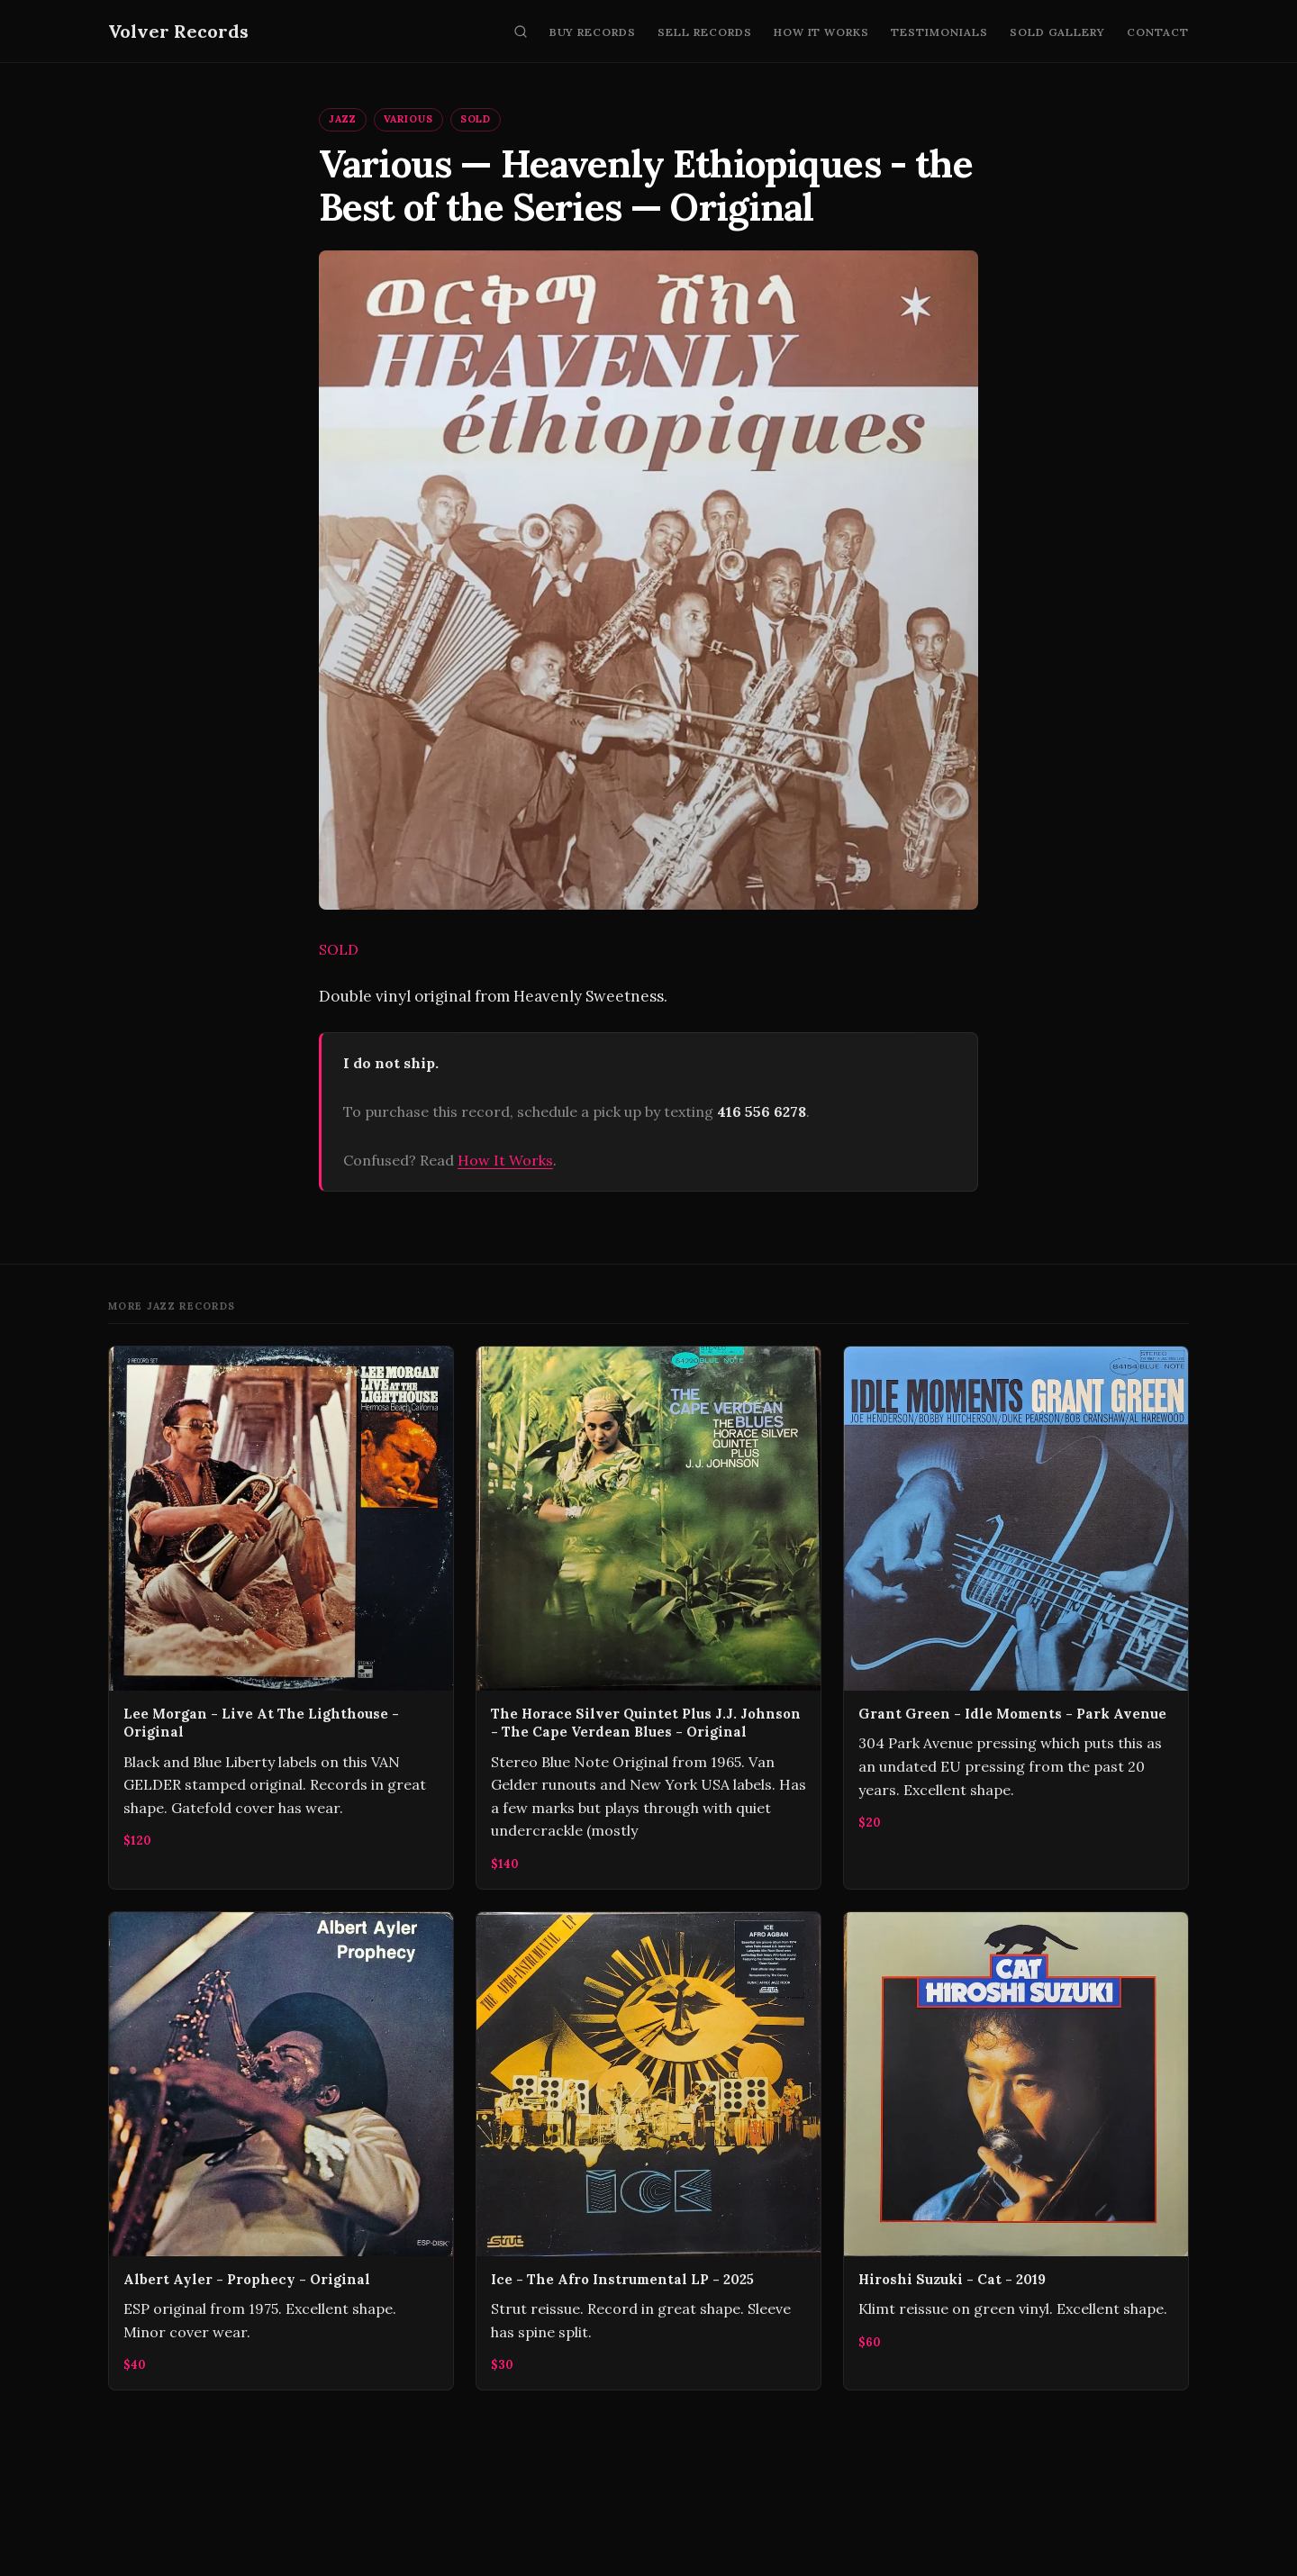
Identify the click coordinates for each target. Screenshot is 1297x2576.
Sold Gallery (1058, 32)
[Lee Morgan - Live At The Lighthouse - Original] (281, 1618)
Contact (1158, 32)
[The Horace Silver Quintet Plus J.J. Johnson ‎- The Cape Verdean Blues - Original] (648, 1618)
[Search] (520, 31)
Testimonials (939, 32)
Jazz (343, 119)
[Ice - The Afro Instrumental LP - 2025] (648, 2151)
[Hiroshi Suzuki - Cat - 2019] (1016, 2151)
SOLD (476, 119)
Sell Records (705, 32)
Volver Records (178, 31)
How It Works (822, 32)
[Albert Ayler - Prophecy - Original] (281, 2151)
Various (408, 119)
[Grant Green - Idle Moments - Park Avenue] (1016, 1618)
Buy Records (593, 32)
